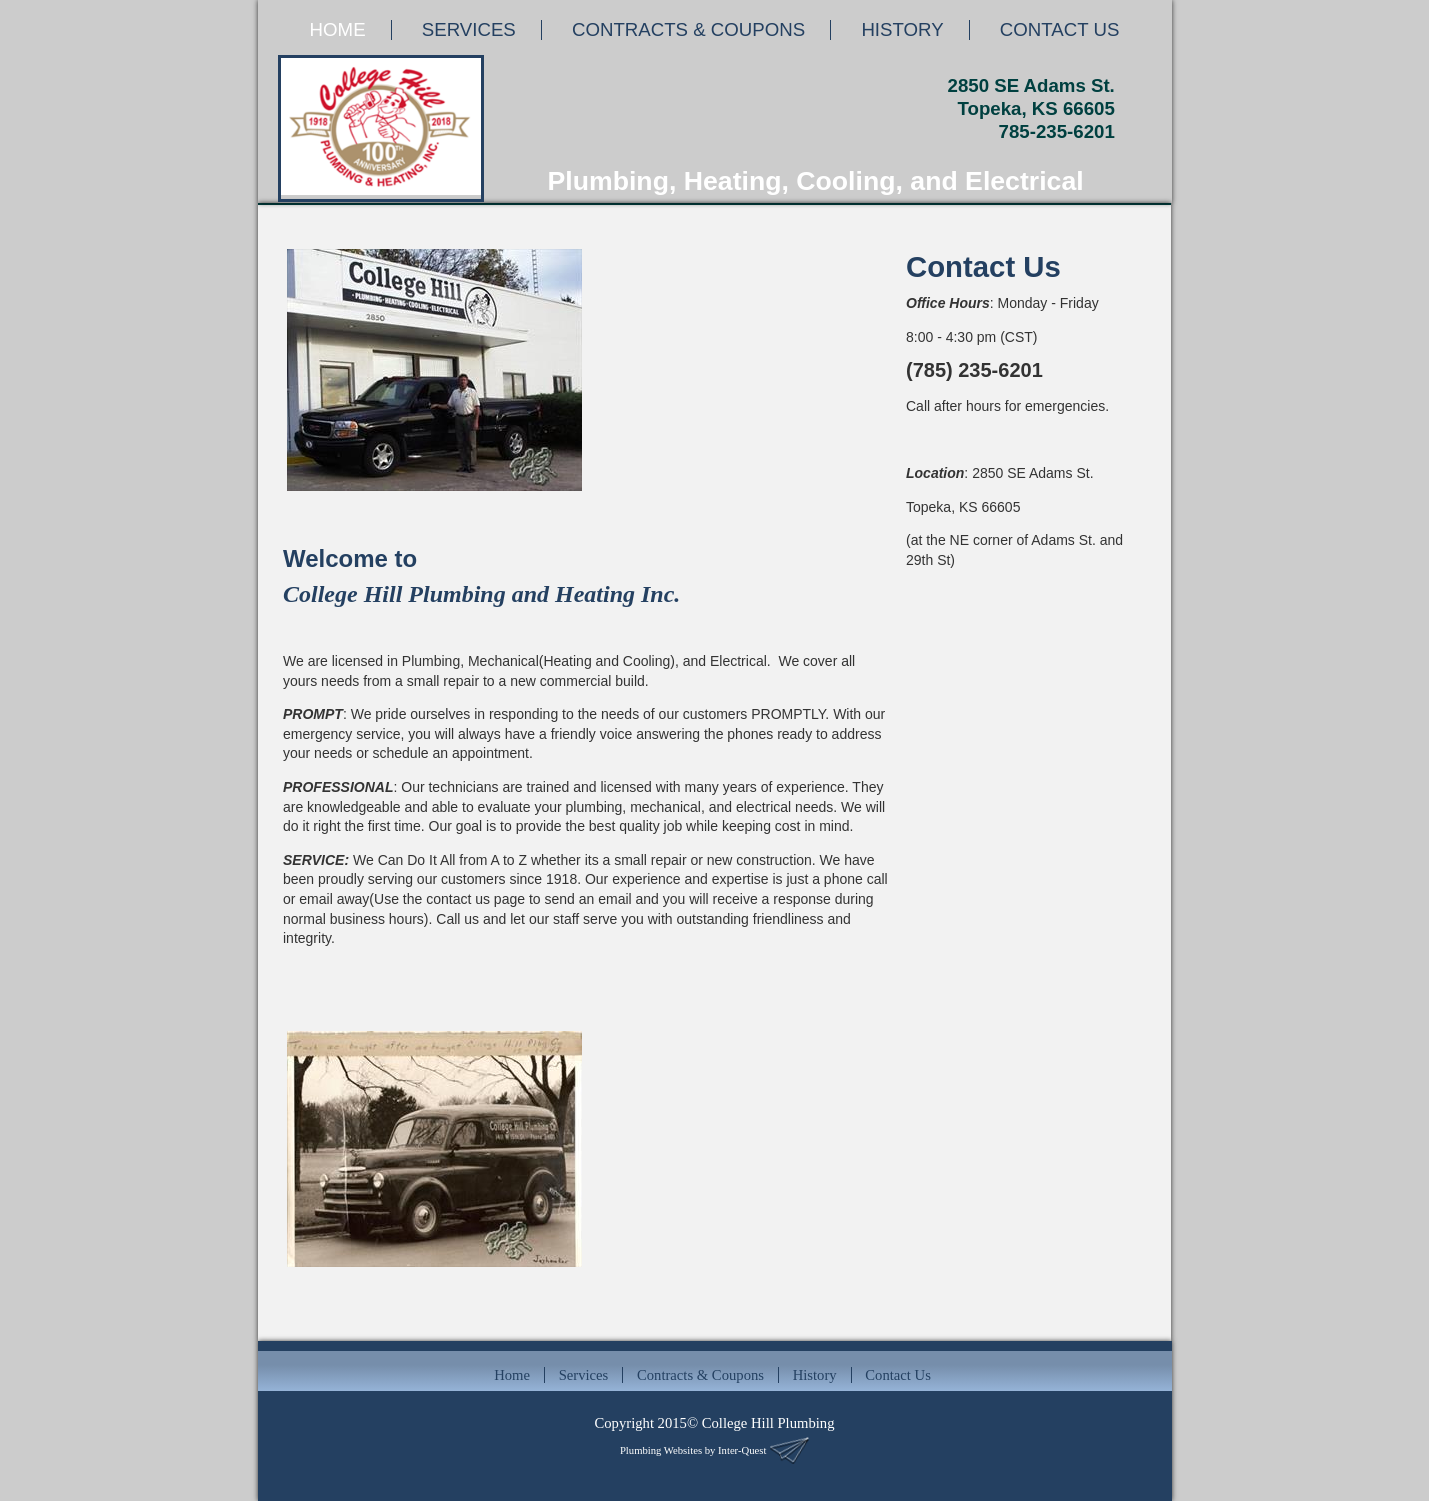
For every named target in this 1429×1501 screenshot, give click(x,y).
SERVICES (469, 30)
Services (584, 1375)
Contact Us (898, 1375)
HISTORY (902, 30)
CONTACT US (1060, 30)
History (815, 1375)
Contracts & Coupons (700, 1375)
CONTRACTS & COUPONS (688, 30)
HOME (338, 30)
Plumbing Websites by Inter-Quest (693, 1450)
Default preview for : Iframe (1018, 697)
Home (512, 1375)
